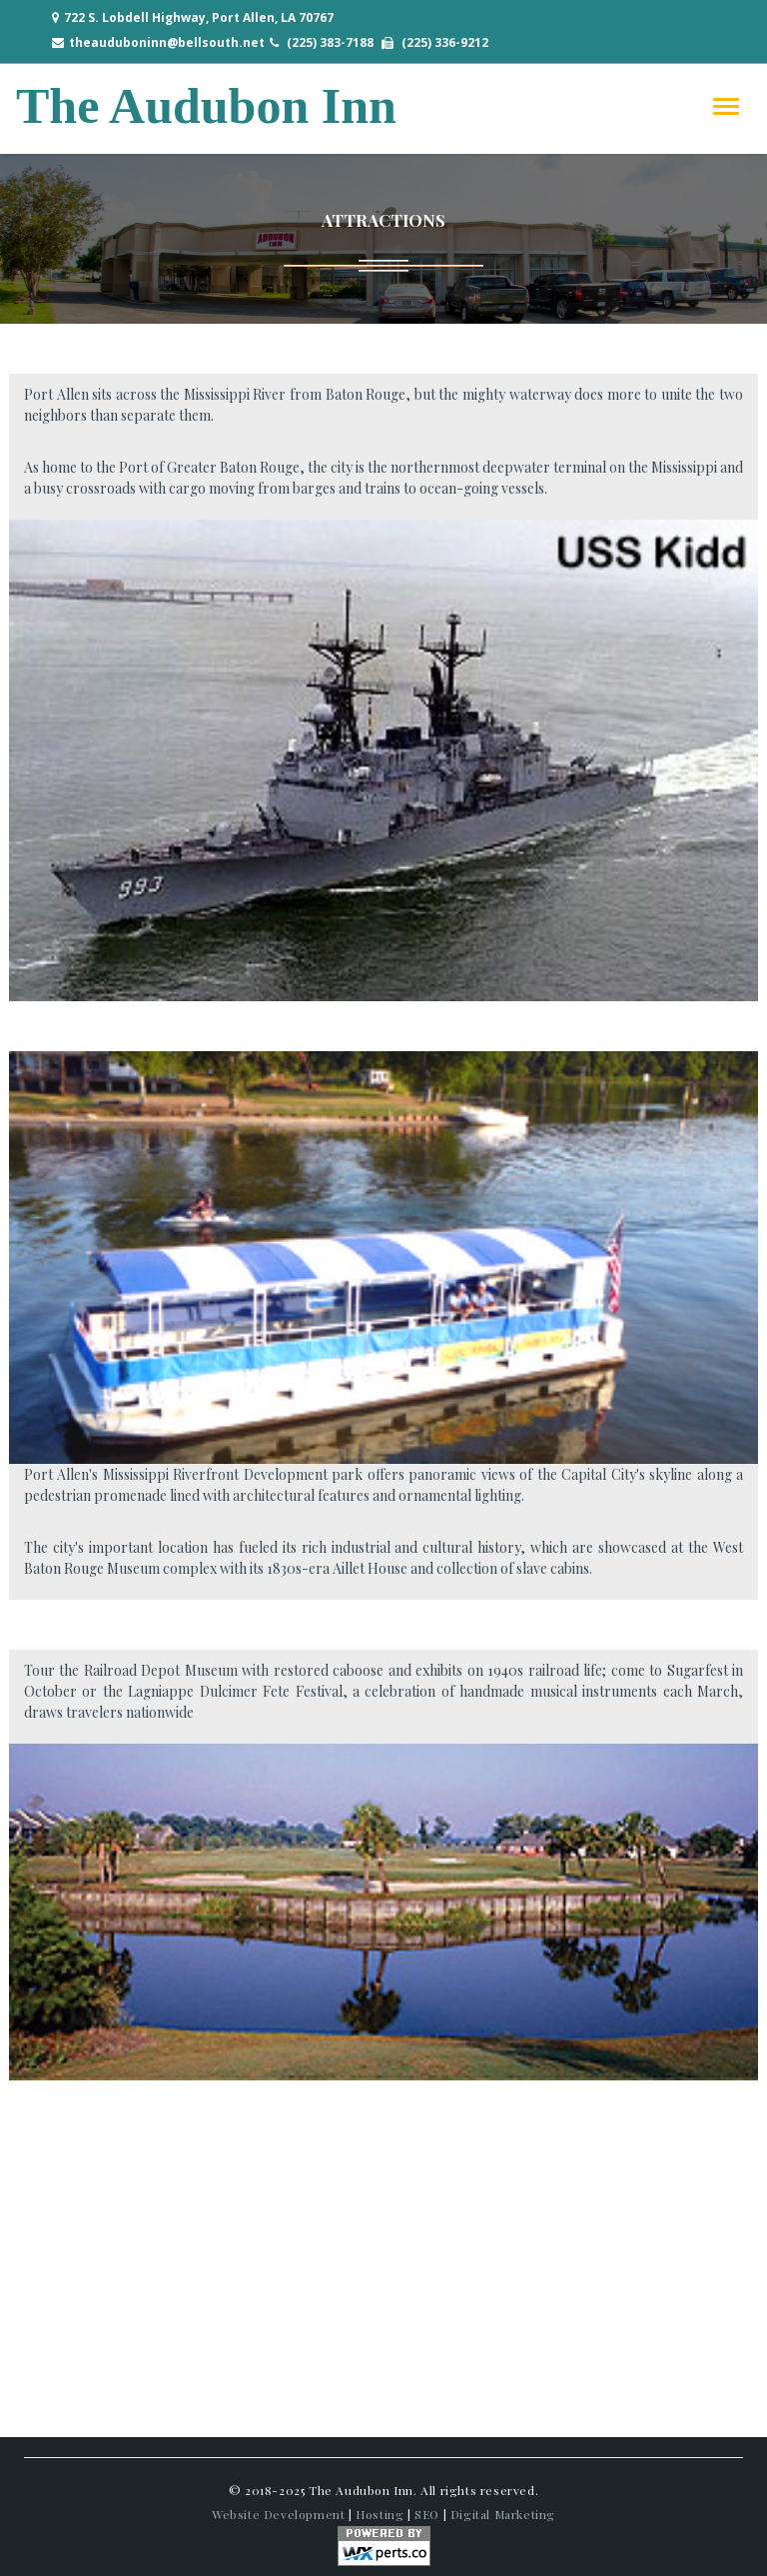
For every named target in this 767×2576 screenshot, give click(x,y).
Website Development (278, 2514)
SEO (426, 2514)
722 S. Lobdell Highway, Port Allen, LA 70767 (199, 17)
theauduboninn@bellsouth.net (167, 42)
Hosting (379, 2514)
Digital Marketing (502, 2514)
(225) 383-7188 (330, 42)
